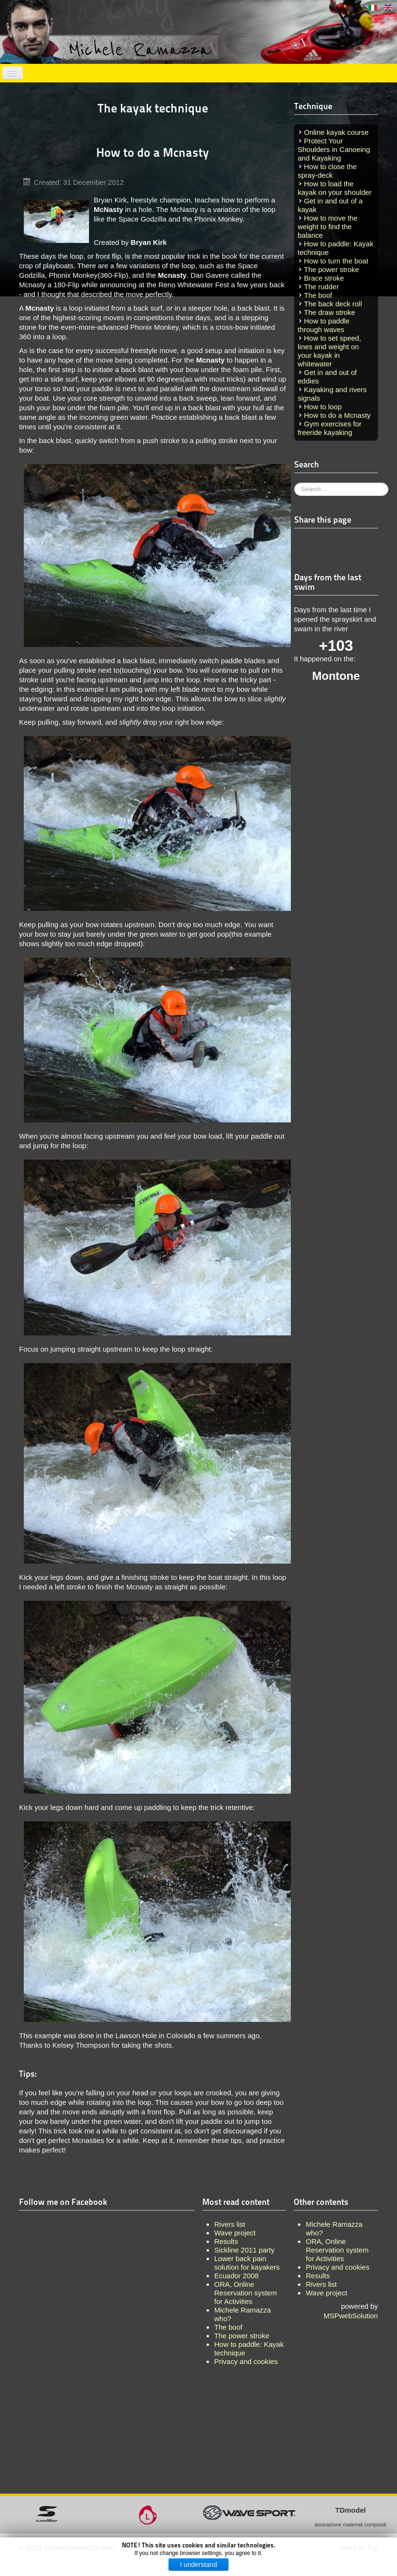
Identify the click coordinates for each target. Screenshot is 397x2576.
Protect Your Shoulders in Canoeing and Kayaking (334, 149)
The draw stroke (330, 312)
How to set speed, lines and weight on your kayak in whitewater (329, 351)
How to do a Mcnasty (337, 415)
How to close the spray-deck (327, 170)
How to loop (323, 407)
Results (317, 2276)
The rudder (321, 287)
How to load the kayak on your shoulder (335, 188)
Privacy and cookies (337, 2267)
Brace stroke (324, 278)
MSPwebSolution (351, 2316)
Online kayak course (336, 132)
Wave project (326, 2293)
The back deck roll (333, 304)
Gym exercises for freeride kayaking (330, 428)
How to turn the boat (336, 261)
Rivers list (321, 2284)
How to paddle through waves (324, 325)
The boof (318, 295)
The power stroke (331, 269)
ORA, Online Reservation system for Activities (337, 2250)
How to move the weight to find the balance (328, 226)
